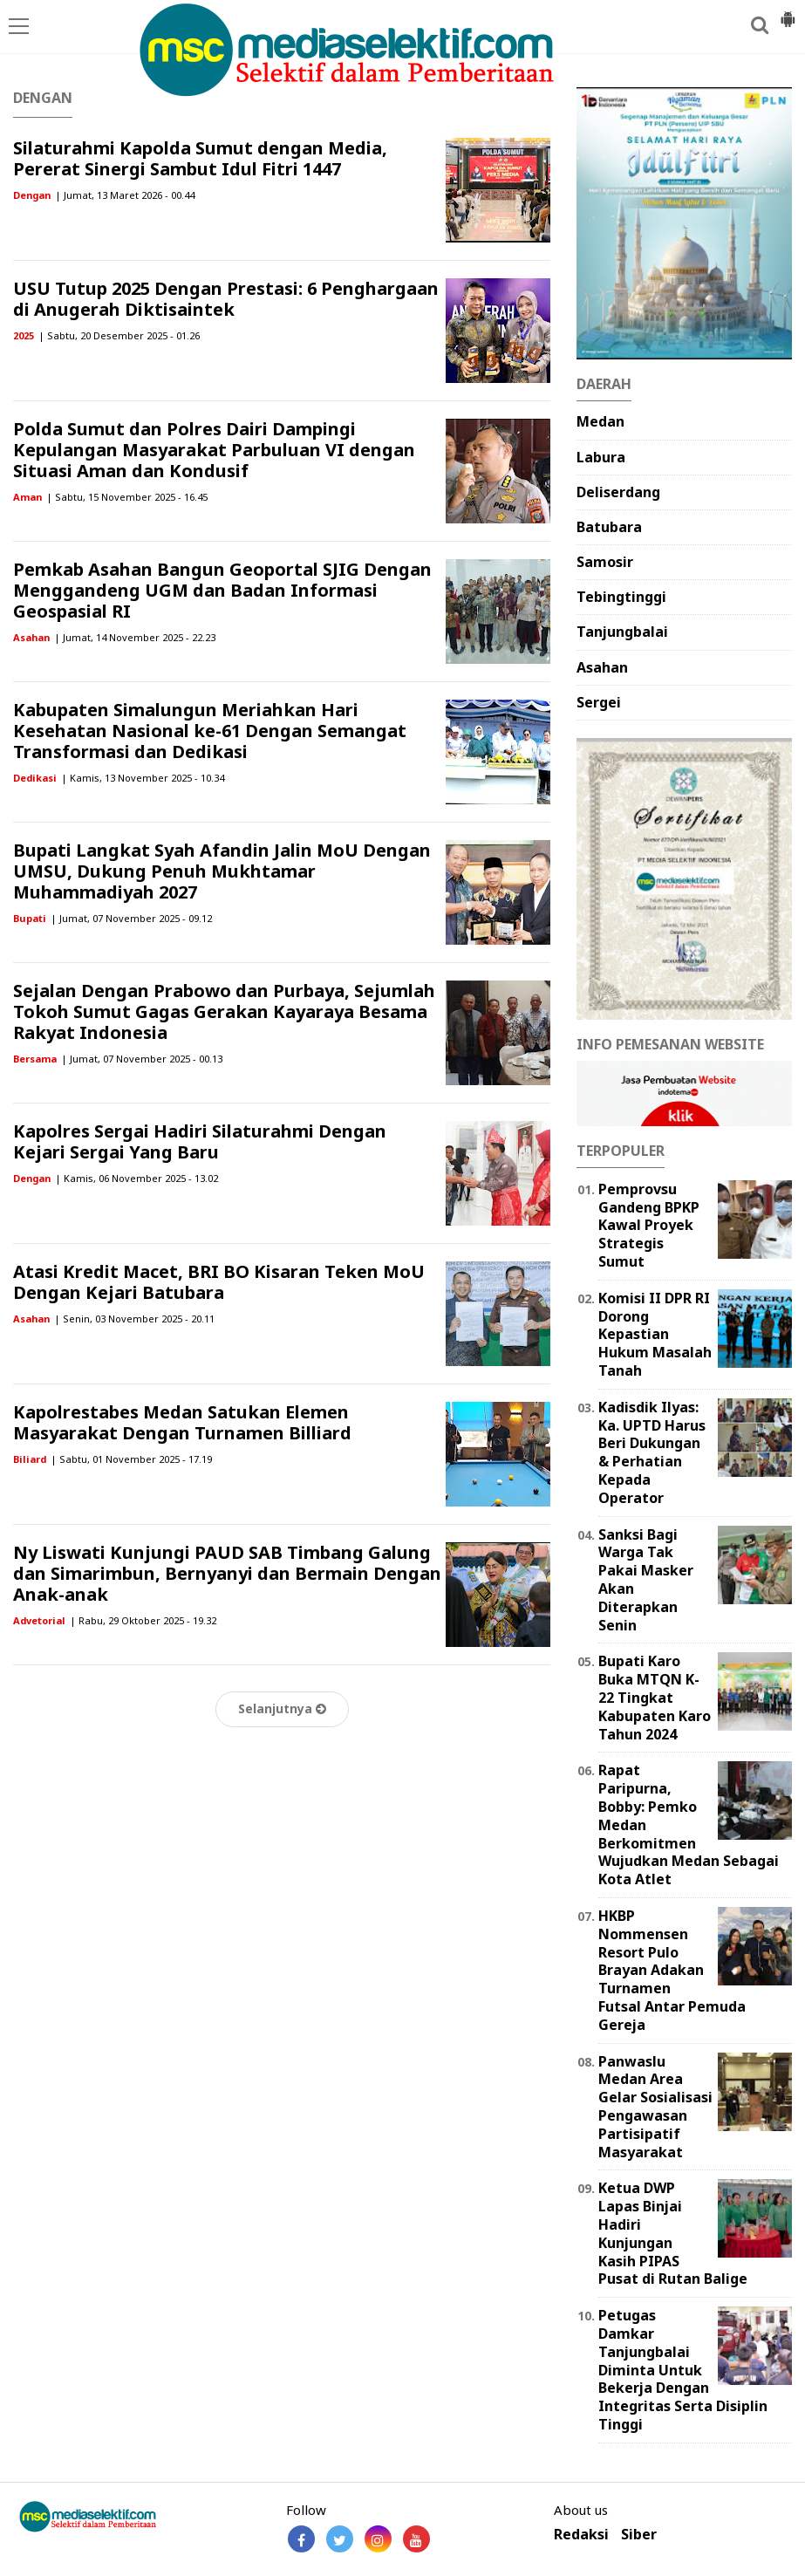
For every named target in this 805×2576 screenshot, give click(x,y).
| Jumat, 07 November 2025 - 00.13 (141, 1058)
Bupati (29, 918)
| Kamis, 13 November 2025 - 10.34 (142, 777)
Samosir (604, 561)
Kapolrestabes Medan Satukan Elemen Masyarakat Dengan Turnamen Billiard (182, 1422)
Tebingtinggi (621, 596)
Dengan (32, 195)
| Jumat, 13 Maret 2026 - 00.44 (124, 195)
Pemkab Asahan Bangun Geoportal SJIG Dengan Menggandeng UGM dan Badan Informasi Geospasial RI (222, 590)
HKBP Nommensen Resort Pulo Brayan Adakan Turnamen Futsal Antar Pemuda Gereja (672, 1970)
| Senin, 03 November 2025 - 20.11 (134, 1318)
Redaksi (581, 2534)
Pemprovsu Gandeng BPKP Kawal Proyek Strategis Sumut (648, 1225)
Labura (600, 457)
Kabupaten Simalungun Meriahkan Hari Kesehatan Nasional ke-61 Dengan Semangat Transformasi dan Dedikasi (209, 730)
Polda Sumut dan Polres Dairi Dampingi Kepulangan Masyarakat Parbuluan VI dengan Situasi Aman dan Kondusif (214, 449)
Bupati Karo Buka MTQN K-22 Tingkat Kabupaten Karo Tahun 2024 (654, 1697)
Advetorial (39, 1620)
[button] (787, 12)
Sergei (598, 702)
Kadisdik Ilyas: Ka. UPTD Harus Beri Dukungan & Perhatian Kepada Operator (652, 1452)
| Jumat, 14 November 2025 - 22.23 (134, 637)
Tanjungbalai (622, 631)
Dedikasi (35, 777)
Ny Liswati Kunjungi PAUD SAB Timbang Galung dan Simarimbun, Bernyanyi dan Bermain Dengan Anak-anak (227, 1573)
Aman (27, 496)
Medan (600, 421)
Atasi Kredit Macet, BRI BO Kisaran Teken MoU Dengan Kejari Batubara (219, 1282)
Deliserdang (618, 492)
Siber (639, 2534)
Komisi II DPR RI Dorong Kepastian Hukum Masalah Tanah (655, 1334)
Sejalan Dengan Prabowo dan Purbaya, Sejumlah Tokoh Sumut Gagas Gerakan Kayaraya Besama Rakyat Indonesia (224, 1011)
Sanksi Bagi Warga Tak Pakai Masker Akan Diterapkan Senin (645, 1580)
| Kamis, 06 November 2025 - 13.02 (136, 1178)
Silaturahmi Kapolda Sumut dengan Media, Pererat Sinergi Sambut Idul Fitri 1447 (200, 158)
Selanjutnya (282, 1708)
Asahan (31, 637)
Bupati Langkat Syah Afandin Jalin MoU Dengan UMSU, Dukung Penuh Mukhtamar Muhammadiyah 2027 (222, 871)
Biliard (29, 1459)
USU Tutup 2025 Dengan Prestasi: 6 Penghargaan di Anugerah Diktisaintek (226, 299)
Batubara (609, 526)
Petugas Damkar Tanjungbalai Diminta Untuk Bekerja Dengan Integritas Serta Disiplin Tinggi (682, 2370)
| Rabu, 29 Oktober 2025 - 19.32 (143, 1620)
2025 (23, 335)
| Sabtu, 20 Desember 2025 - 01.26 (119, 335)
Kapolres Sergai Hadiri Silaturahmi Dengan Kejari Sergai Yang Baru (199, 1141)
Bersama (35, 1058)
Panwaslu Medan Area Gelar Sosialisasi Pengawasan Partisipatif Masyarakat (655, 2107)
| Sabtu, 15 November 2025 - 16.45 (127, 496)
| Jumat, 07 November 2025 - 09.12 (131, 918)
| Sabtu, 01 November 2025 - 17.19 (131, 1459)
